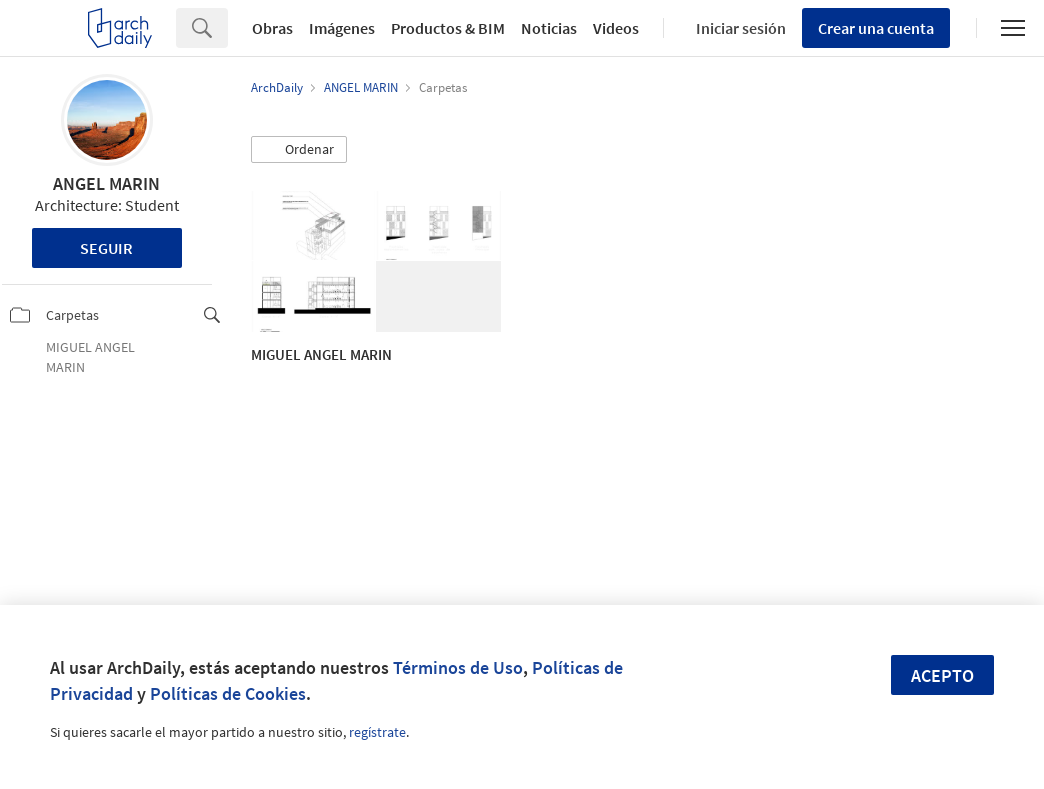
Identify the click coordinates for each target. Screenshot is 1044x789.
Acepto (942, 675)
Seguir (106, 248)
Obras (272, 28)
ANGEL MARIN (106, 183)
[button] (299, 150)
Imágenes (342, 28)
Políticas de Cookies (228, 693)
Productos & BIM (448, 28)
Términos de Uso (458, 667)
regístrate (377, 732)
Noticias (549, 28)
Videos (616, 28)
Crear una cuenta (876, 28)
